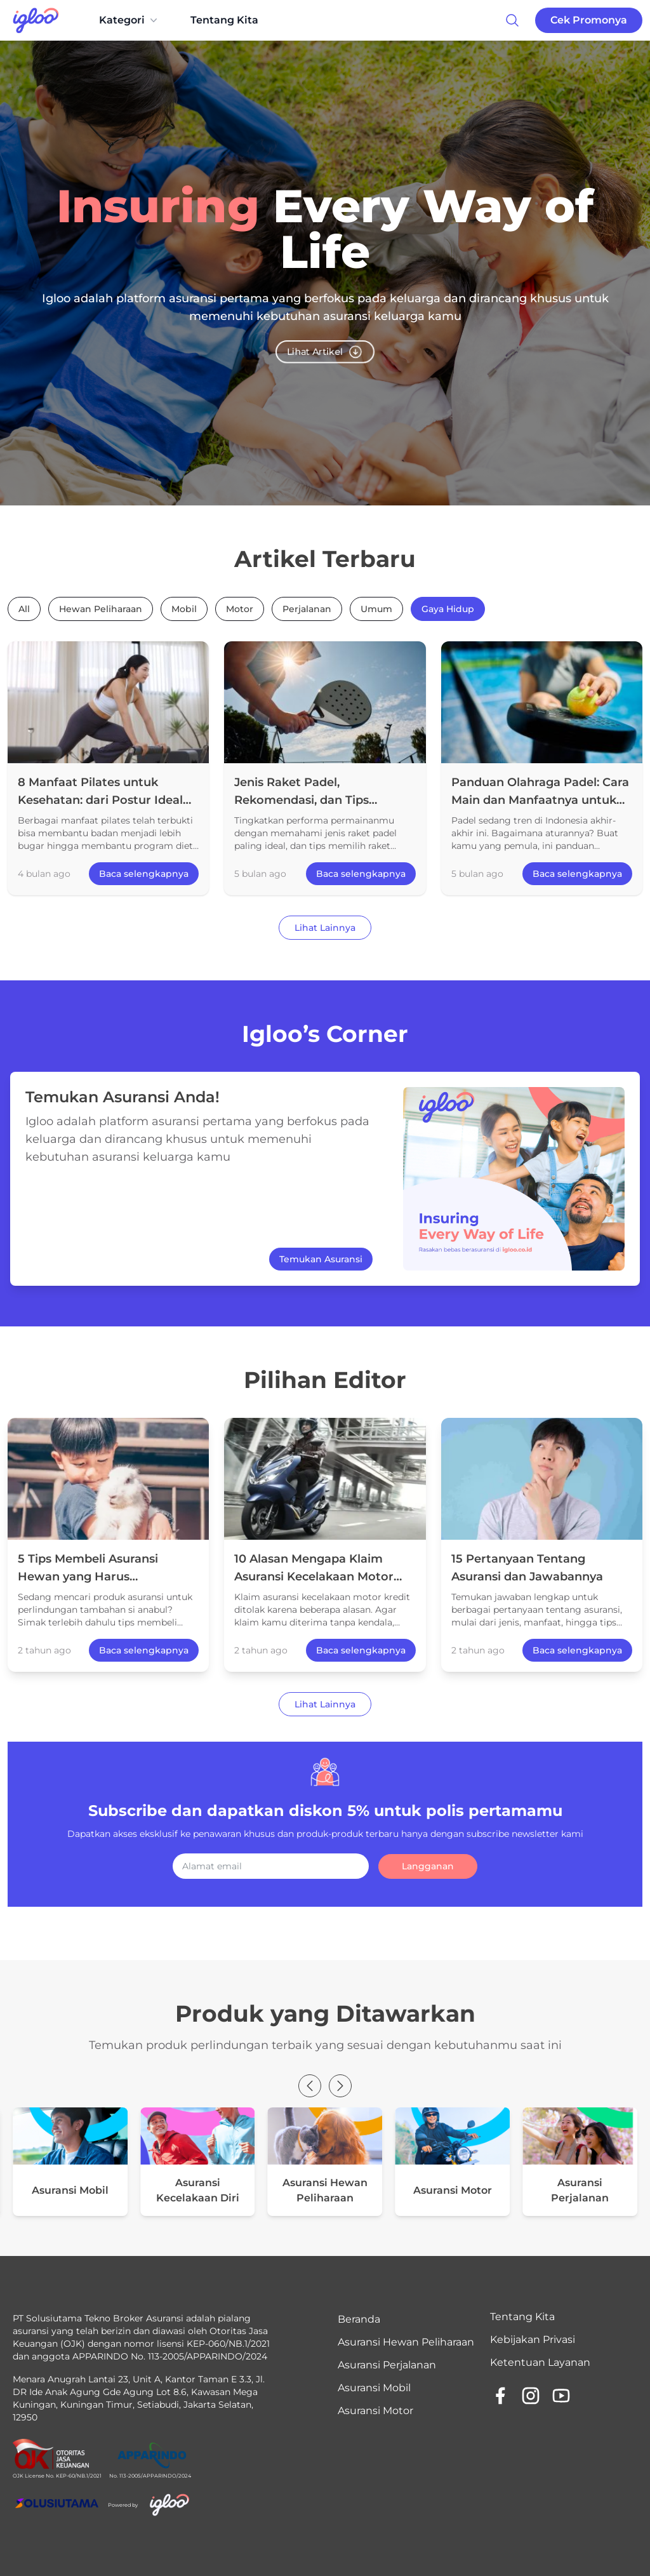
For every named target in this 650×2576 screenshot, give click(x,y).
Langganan (428, 1866)
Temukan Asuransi (320, 1259)
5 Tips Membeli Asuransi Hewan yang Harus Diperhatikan (88, 1576)
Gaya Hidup (447, 609)
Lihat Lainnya (325, 927)
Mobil (184, 609)
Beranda (359, 2319)
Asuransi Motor (375, 2411)
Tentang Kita (224, 20)
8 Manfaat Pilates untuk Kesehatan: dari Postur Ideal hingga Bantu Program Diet (100, 800)
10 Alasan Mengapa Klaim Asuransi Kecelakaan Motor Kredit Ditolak (314, 1576)
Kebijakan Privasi (532, 2339)
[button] (309, 2085)
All (24, 609)
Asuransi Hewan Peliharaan (406, 2342)
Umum (376, 609)
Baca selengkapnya (144, 873)
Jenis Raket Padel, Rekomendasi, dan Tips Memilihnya (301, 800)
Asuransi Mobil (374, 2388)
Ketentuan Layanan (540, 2362)
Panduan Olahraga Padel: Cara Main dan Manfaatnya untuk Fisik (540, 800)
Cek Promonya (588, 20)
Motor (239, 609)
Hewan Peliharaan (100, 609)
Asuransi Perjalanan (387, 2365)
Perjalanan (306, 609)
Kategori (129, 20)
